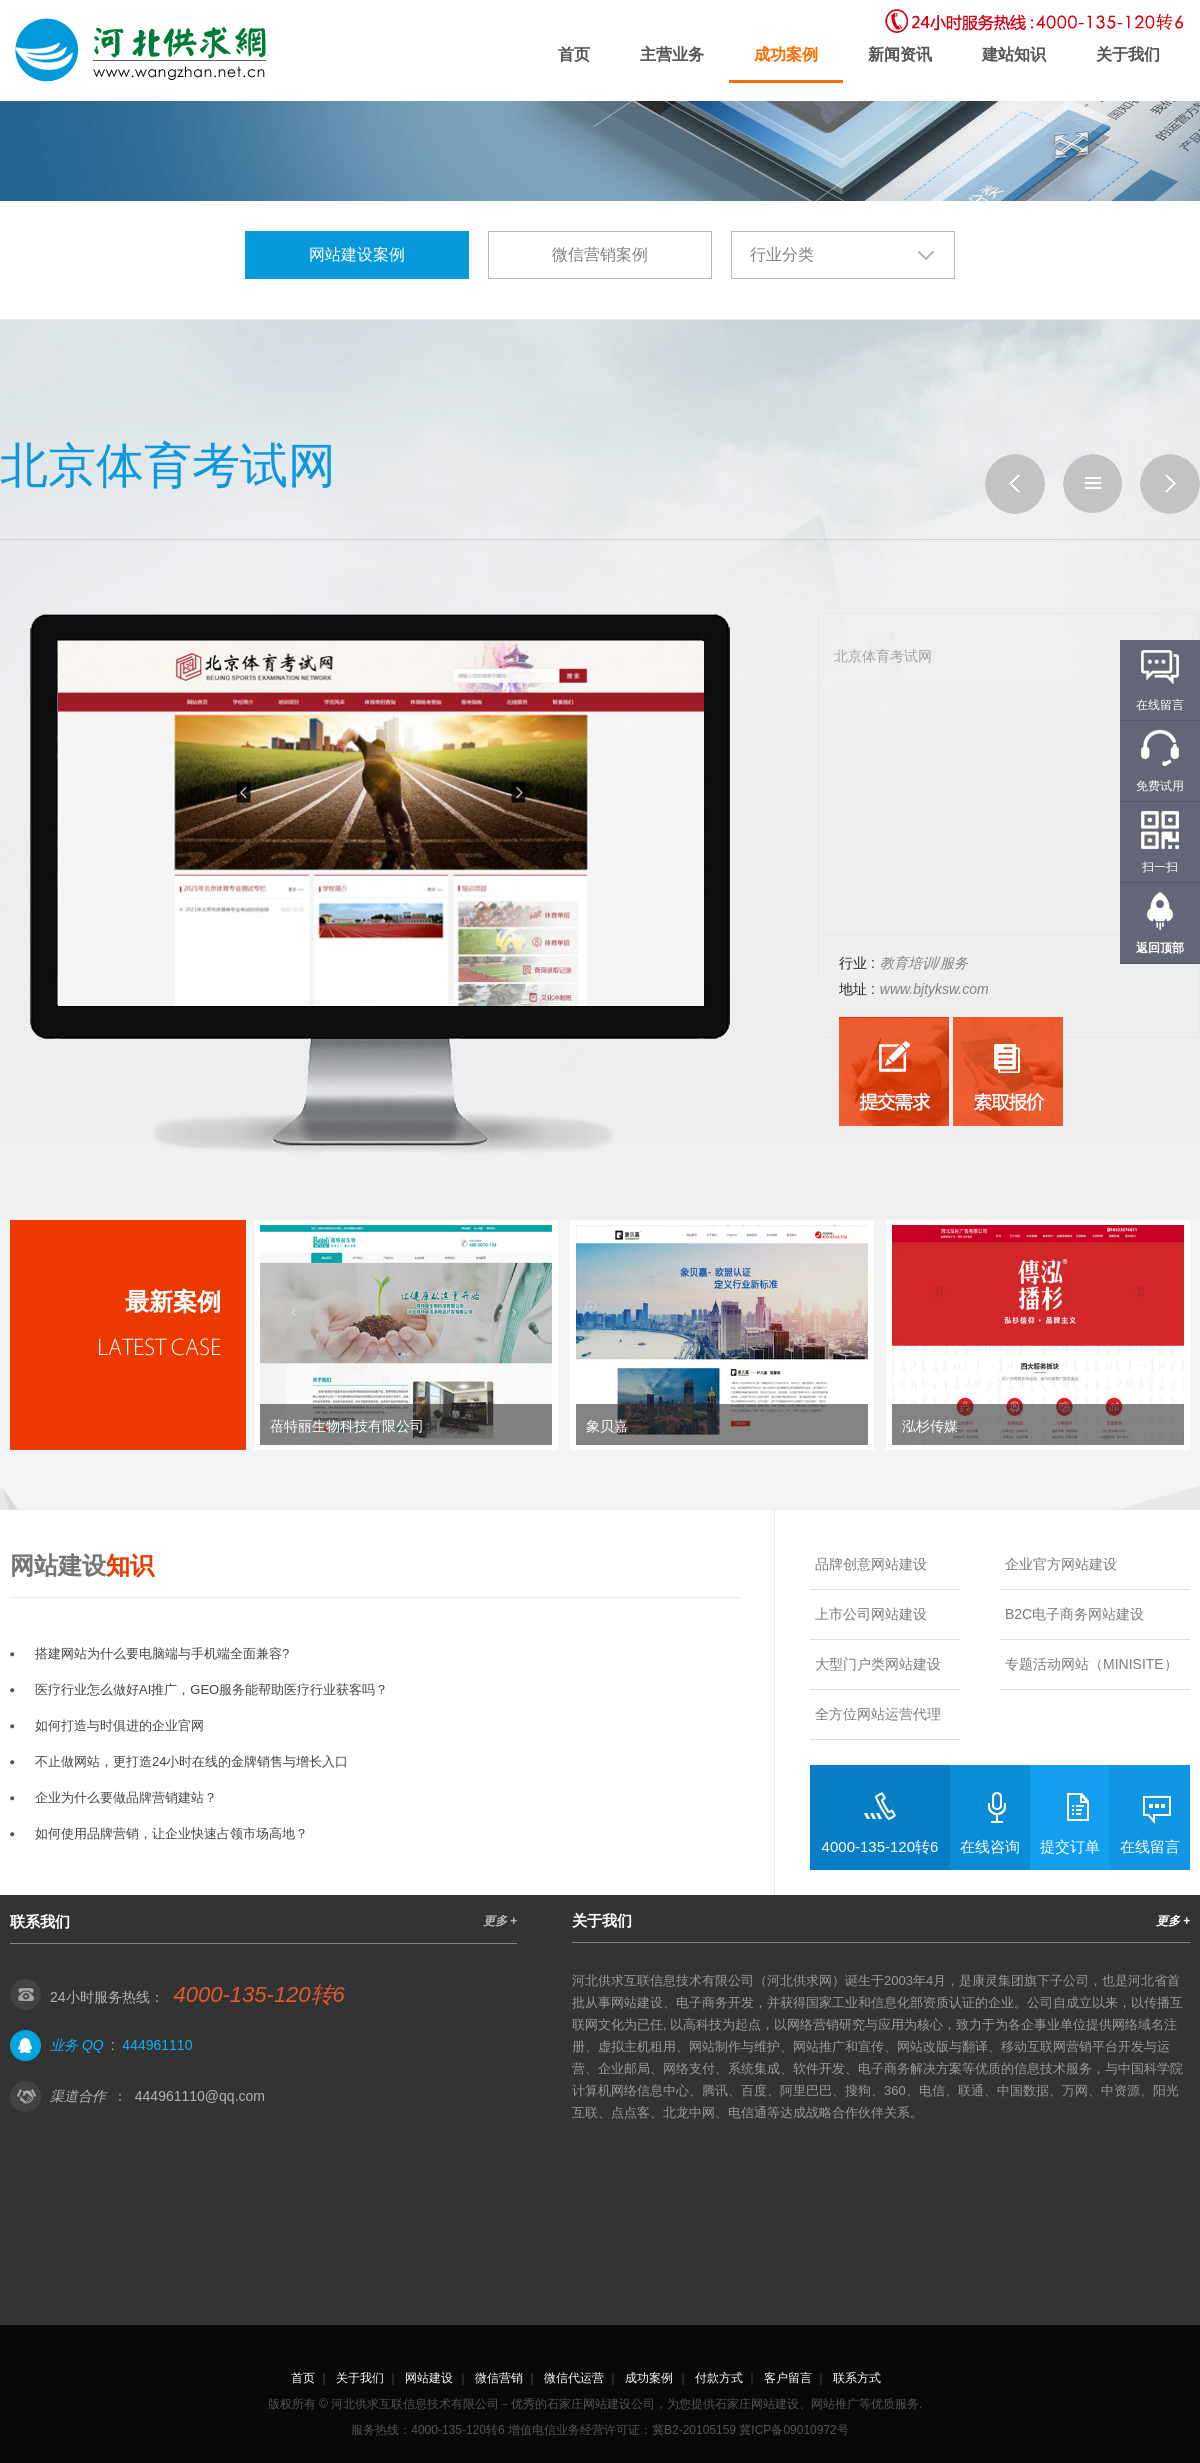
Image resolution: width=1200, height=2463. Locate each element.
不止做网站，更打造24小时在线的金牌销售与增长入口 (191, 1761)
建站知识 (1014, 54)
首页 (574, 54)
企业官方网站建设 (1061, 1564)
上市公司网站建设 (871, 1614)
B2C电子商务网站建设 (1074, 1614)
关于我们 (1128, 54)
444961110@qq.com (200, 2096)
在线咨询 (990, 1846)
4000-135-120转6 (880, 1846)
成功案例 (786, 54)
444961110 (157, 2045)
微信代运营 (574, 2378)
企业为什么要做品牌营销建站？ (126, 1797)
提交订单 (1070, 1846)
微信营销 (499, 2378)
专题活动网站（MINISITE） (1091, 1664)
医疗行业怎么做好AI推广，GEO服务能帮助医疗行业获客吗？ (211, 1689)
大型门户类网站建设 (878, 1664)
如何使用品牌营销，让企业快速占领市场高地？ (171, 1833)
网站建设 (429, 2378)
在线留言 (1150, 1846)
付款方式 (719, 2378)
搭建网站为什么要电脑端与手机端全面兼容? (162, 1653)
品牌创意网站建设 (871, 1564)
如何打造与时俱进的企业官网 (119, 1725)
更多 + (500, 1921)
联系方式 (857, 2378)
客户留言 (788, 2378)
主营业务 (672, 54)
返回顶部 (1160, 948)
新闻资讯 (900, 54)
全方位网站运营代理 (878, 1714)
